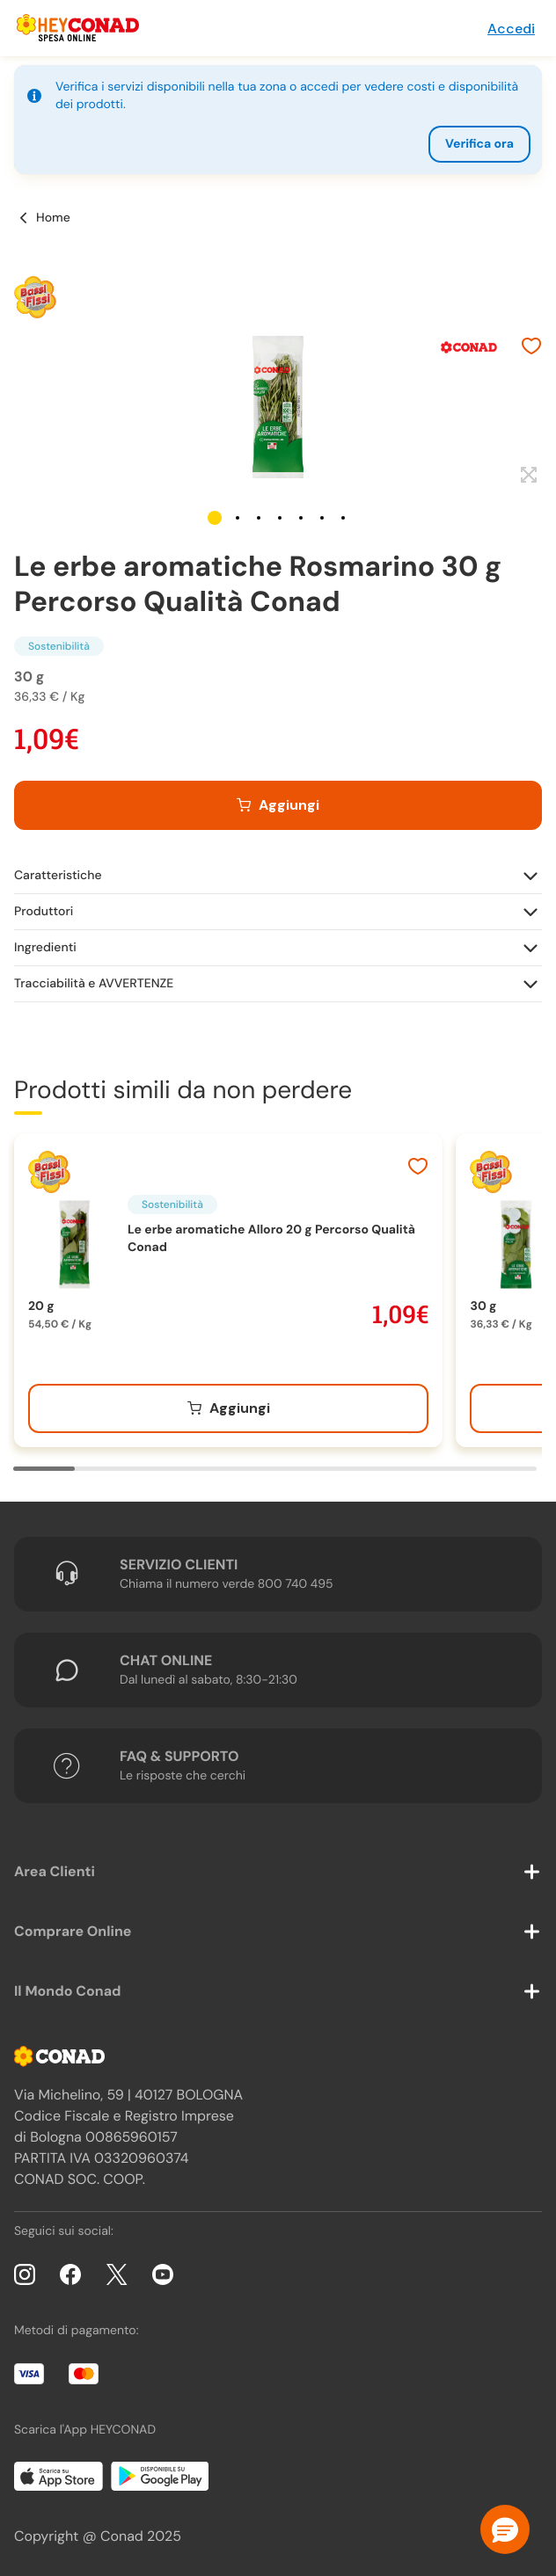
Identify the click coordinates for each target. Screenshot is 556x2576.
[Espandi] (526, 475)
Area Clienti (54, 1871)
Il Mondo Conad (67, 1991)
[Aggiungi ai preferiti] (531, 348)
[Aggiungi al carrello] (278, 805)
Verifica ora (479, 144)
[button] (215, 518)
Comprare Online (72, 1931)
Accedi (511, 28)
